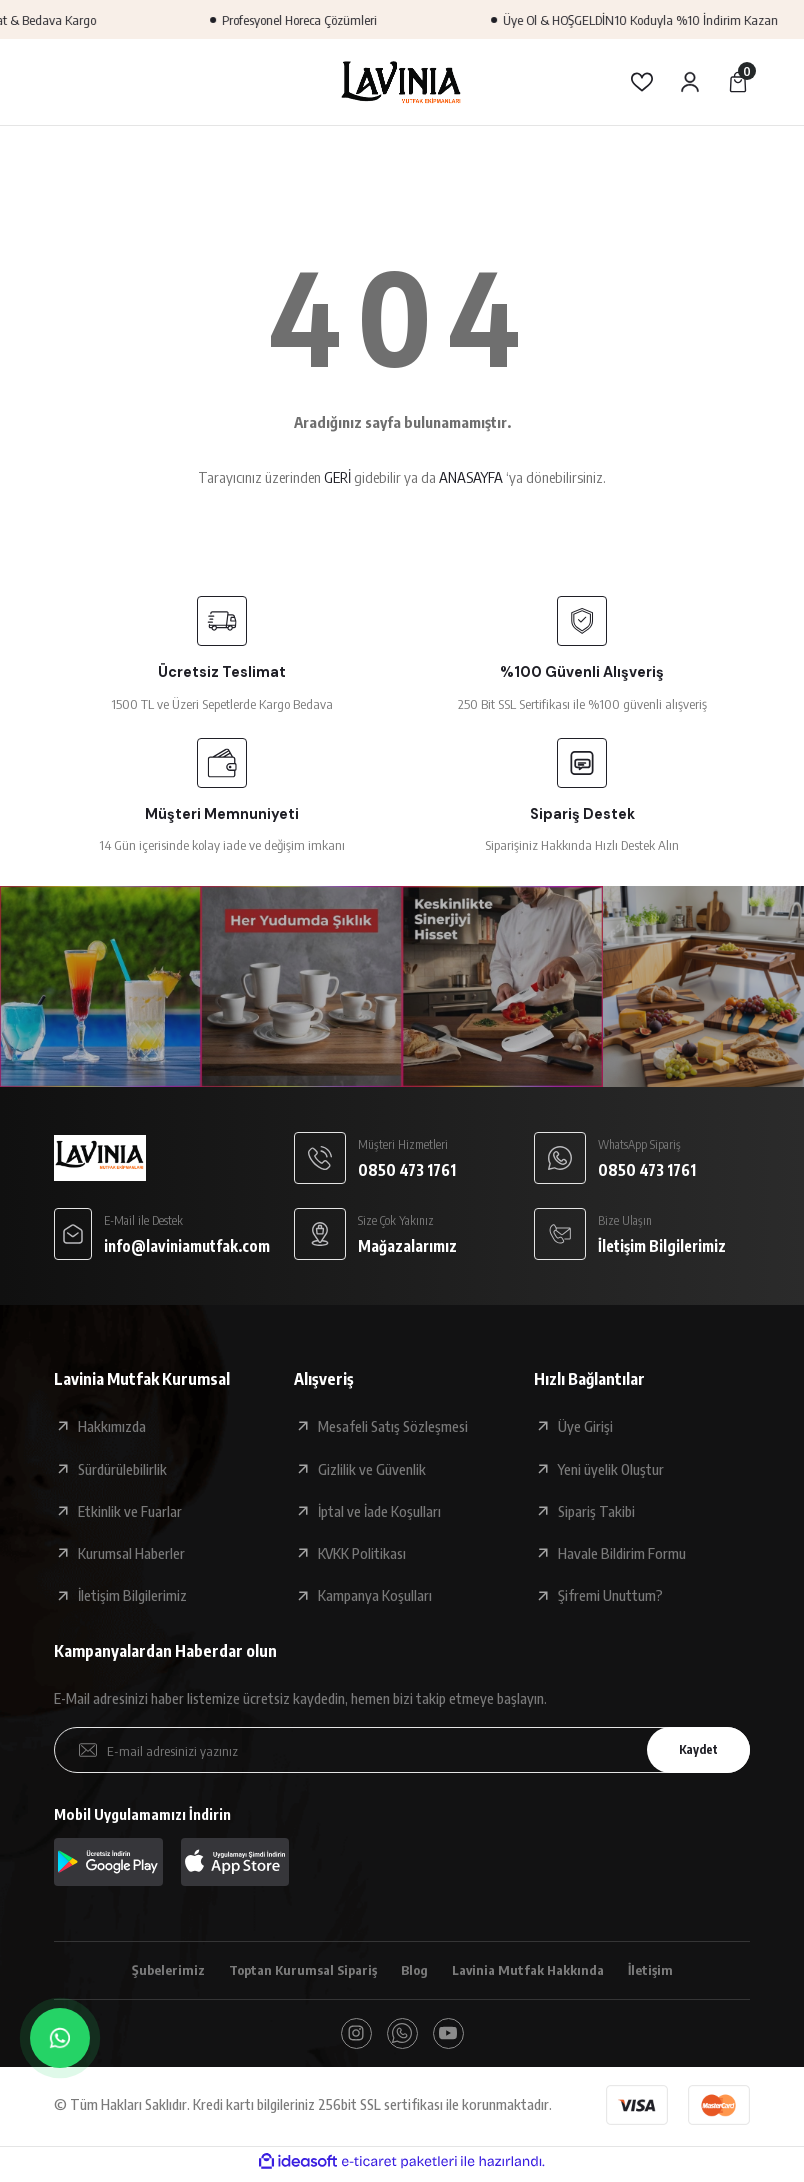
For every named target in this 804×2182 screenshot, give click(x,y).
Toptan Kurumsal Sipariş (295, 1971)
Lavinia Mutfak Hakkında (536, 1971)
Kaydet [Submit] (691, 1749)
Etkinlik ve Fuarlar (130, 1511)
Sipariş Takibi (596, 1511)
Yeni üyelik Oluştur (611, 1469)
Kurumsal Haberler (131, 1553)
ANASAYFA (471, 477)
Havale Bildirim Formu (622, 1553)
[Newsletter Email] (402, 1750)
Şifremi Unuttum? (610, 1595)
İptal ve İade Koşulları (379, 1511)
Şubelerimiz (153, 1971)
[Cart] (738, 82)
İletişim (666, 1971)
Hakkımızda (112, 1426)
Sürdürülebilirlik (122, 1469)
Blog (415, 1971)
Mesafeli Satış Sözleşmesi (393, 1426)
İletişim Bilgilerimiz (132, 1595)
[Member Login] (690, 82)
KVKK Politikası (362, 1553)
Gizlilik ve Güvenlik (372, 1469)
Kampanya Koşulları (375, 1595)
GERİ (337, 477)
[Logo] (402, 82)
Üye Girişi (585, 1426)
